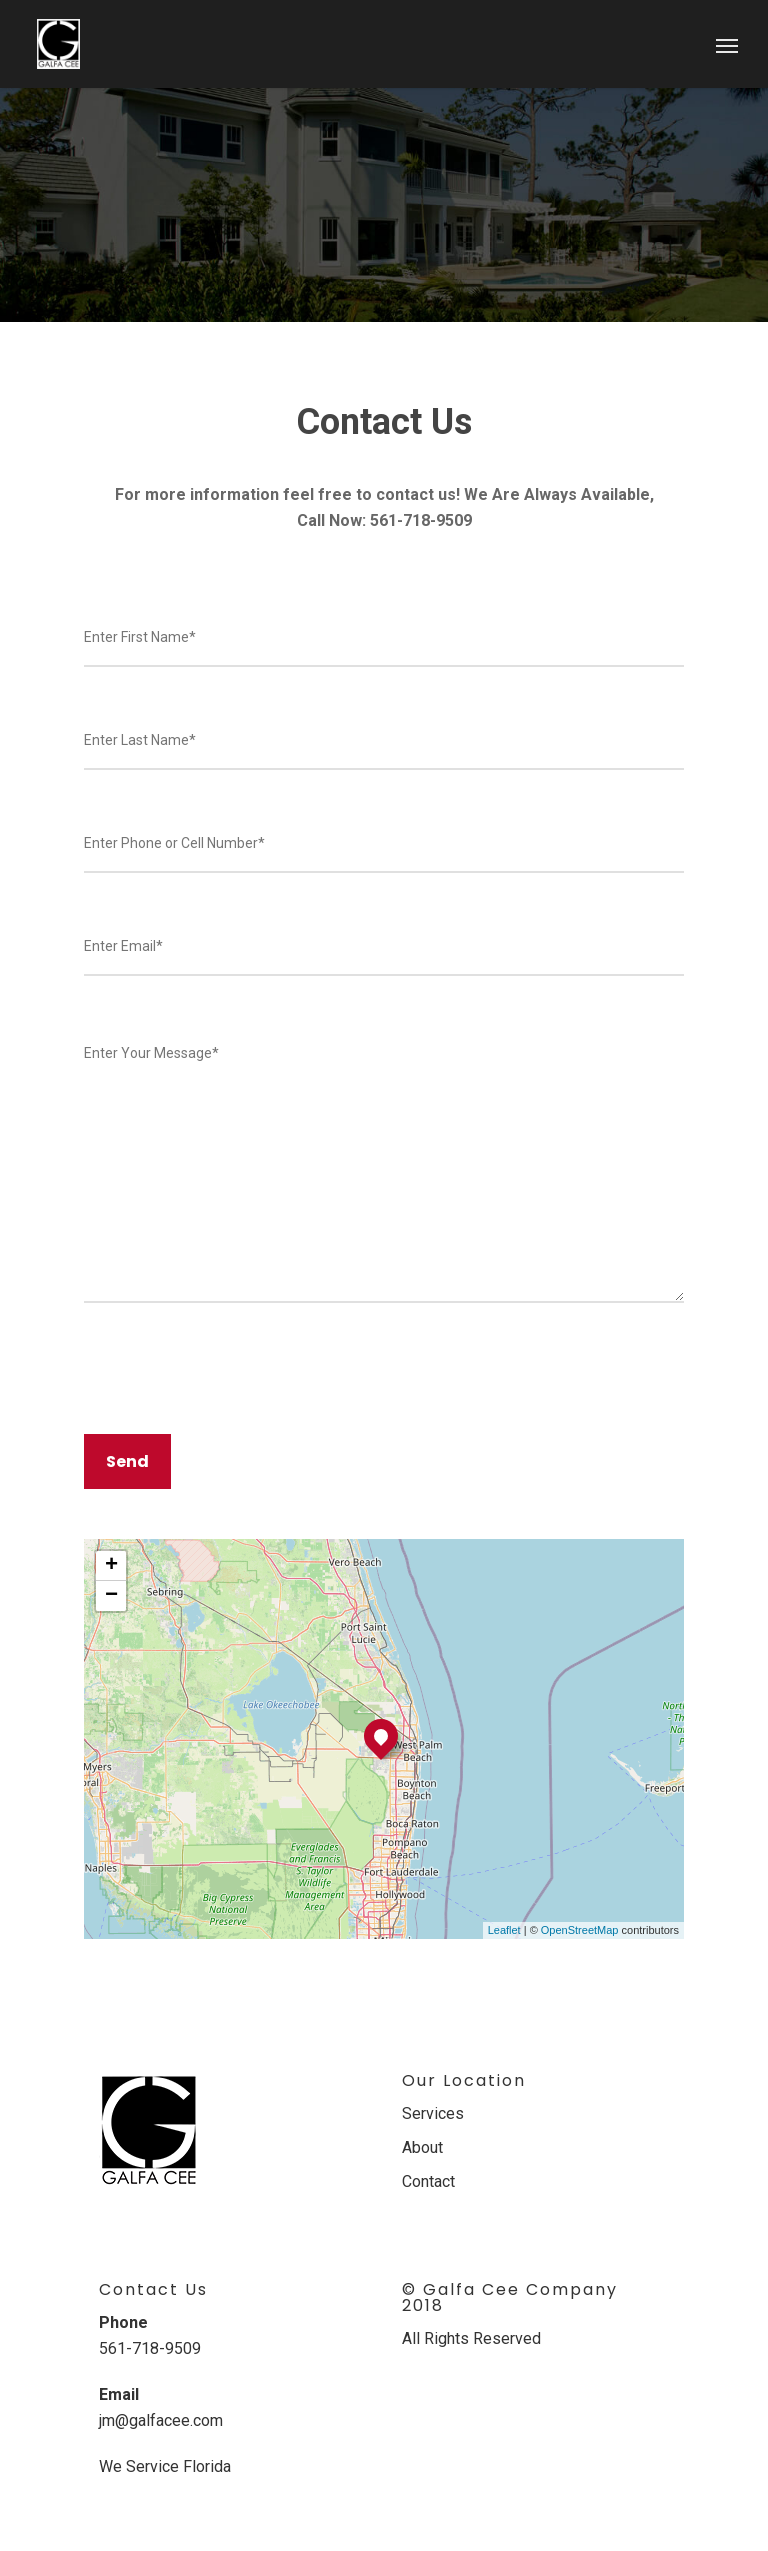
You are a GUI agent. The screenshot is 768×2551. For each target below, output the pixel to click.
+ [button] (111, 1566)
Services (433, 2113)
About (422, 2147)
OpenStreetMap (580, 1930)
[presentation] (236, 1370)
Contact (428, 2181)
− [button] (111, 1596)
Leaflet (504, 1930)
